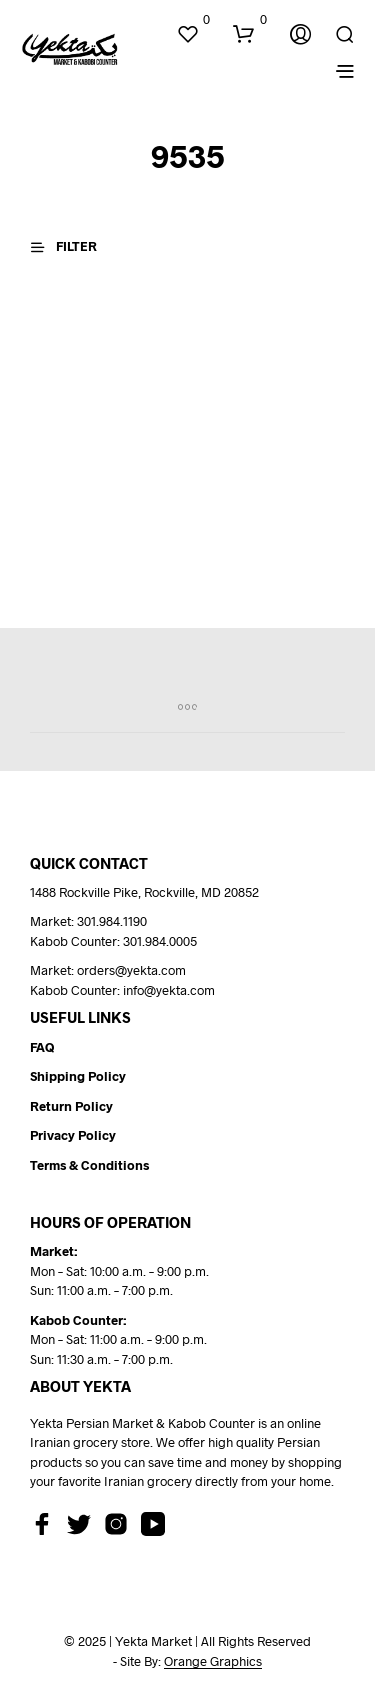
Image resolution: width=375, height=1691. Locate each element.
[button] (193, 20)
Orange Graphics (213, 1661)
